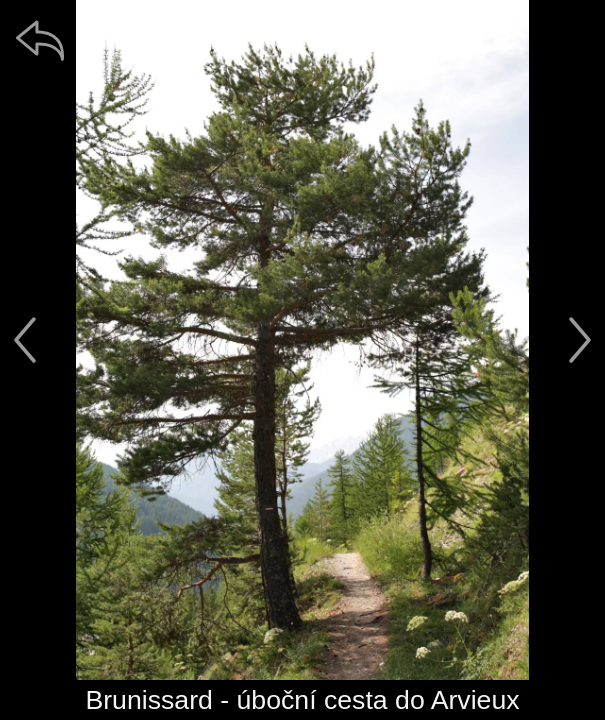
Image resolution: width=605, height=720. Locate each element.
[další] (580, 340)
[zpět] (40, 40)
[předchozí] (25, 340)
